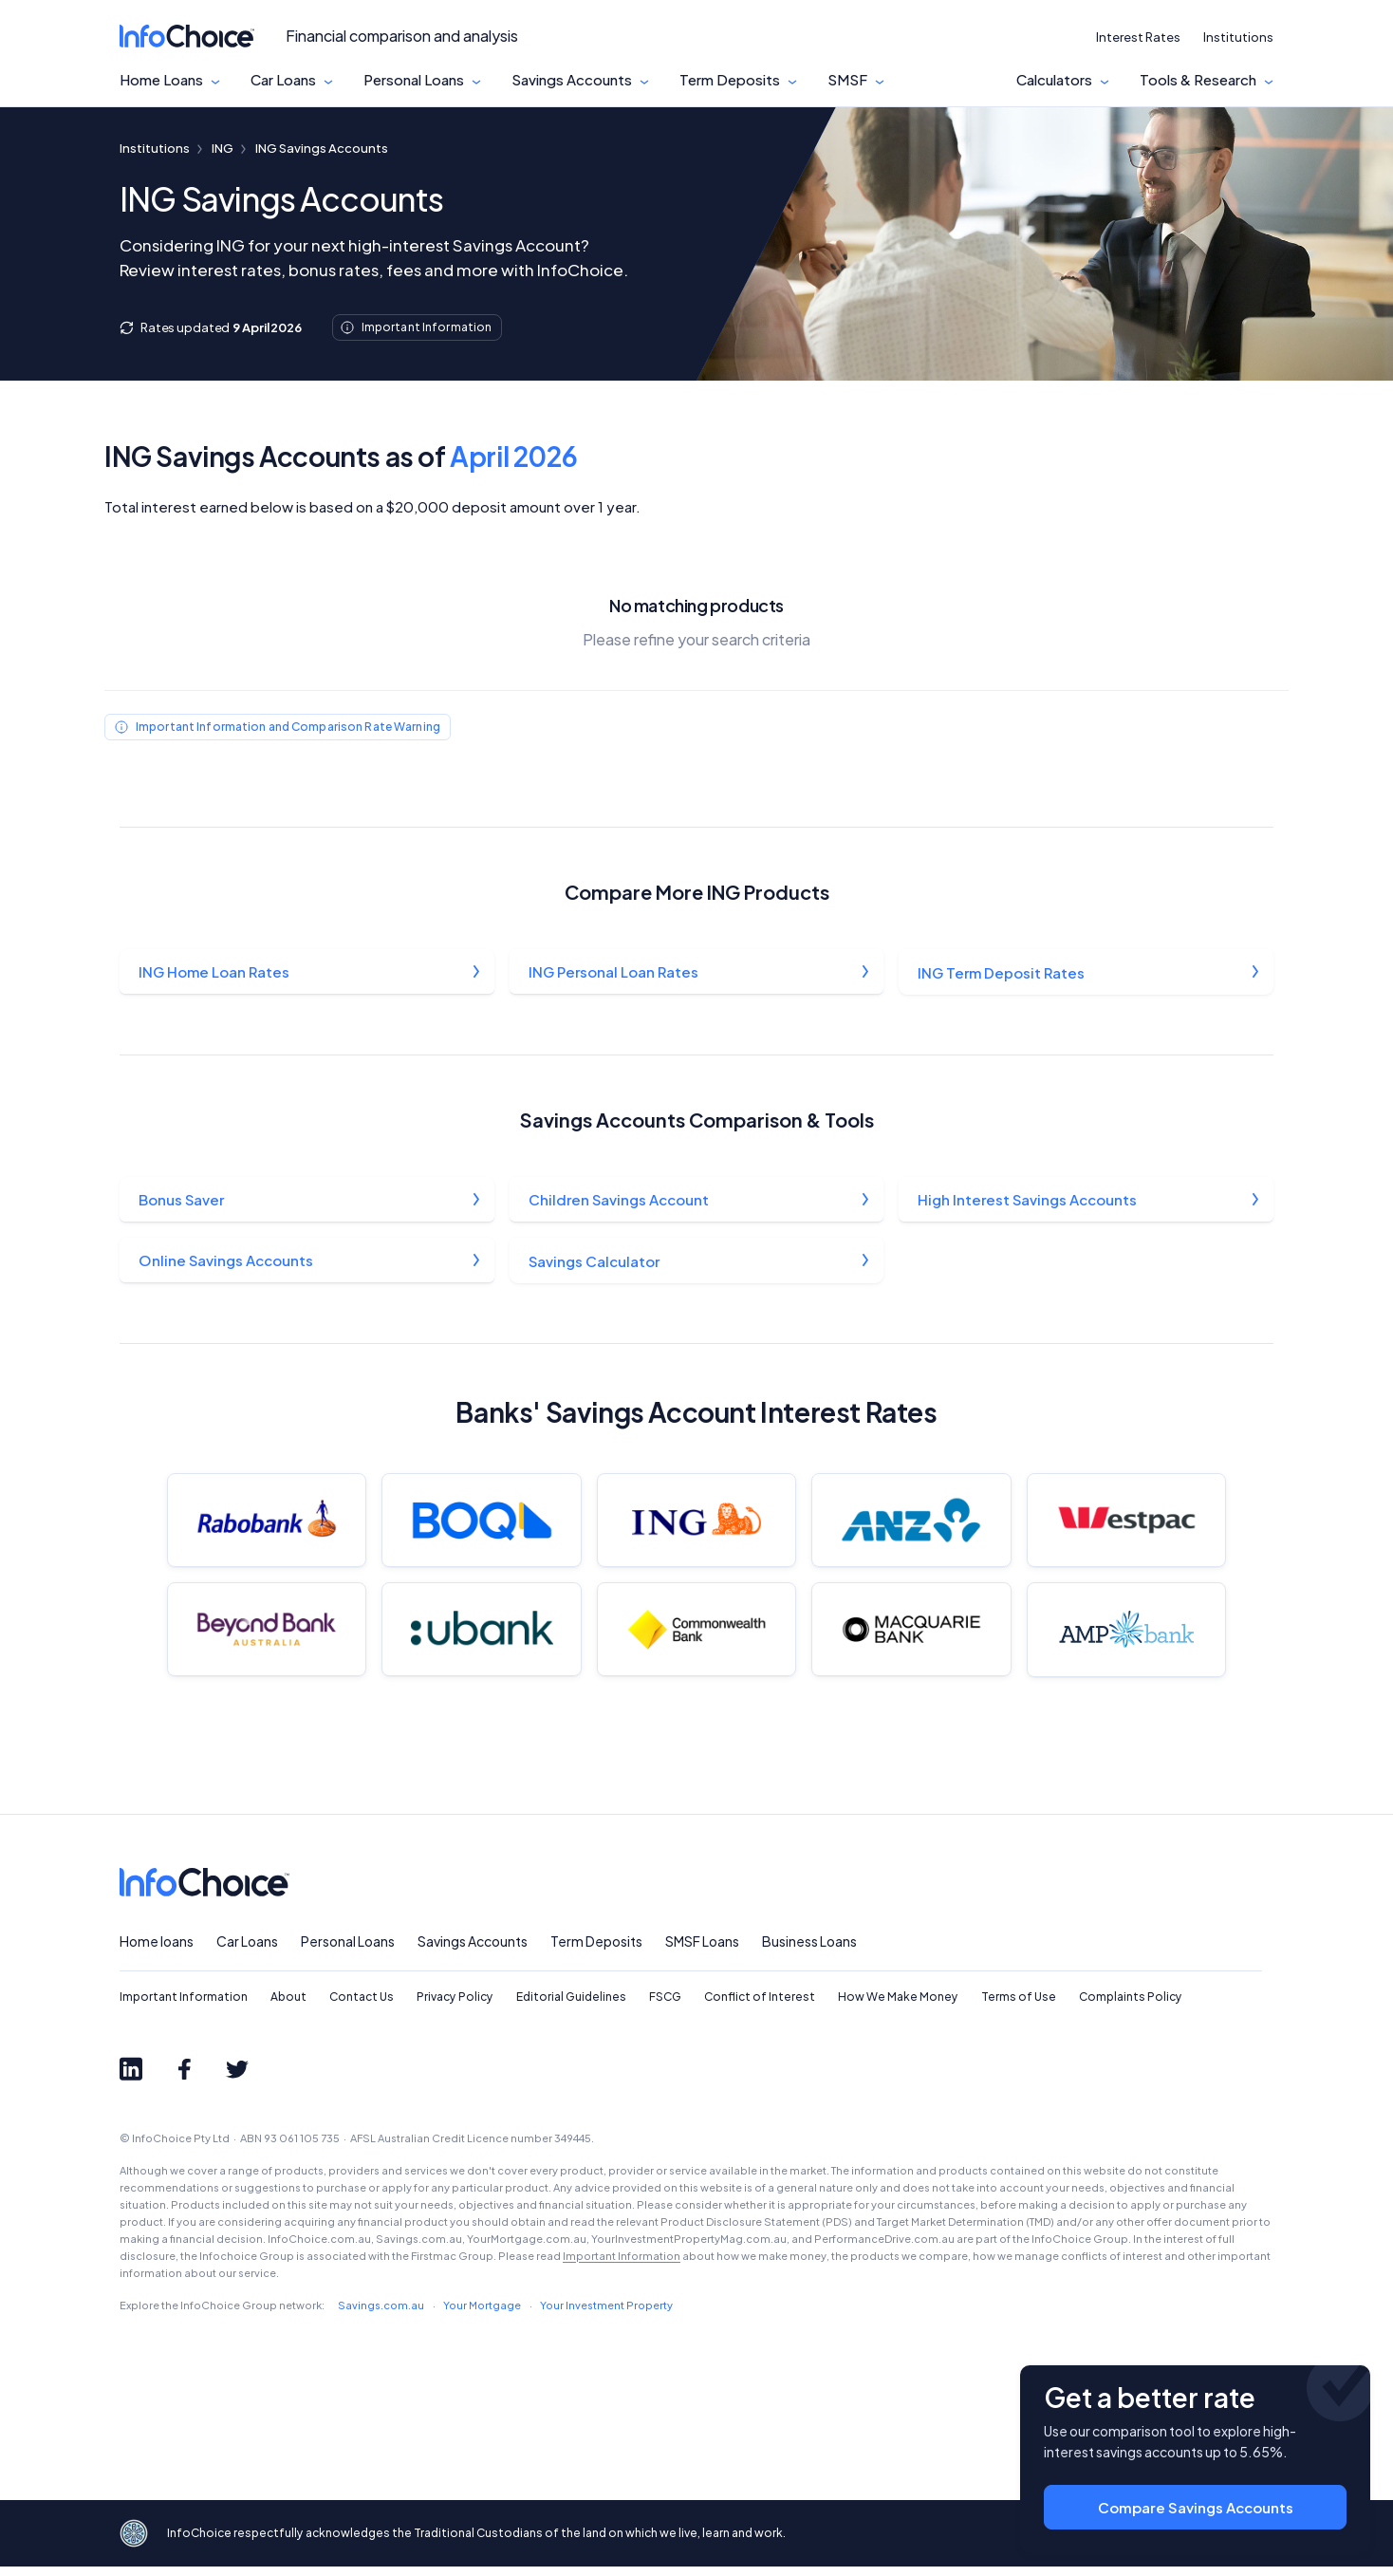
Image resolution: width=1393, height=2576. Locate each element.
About (288, 2007)
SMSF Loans (702, 1950)
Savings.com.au (381, 2314)
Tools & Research (1198, 79)
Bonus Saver (182, 1201)
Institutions (1238, 37)
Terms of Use (1018, 2007)
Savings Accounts (571, 79)
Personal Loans (413, 79)
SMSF (847, 79)
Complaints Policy (1130, 2007)
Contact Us (361, 2007)
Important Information (184, 2007)
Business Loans (809, 1950)
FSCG (665, 2007)
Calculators (1054, 79)
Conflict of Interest (759, 2007)
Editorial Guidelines (571, 2007)
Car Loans (283, 79)
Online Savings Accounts (226, 1263)
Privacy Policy (455, 2007)
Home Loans (161, 79)
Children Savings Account (619, 1201)
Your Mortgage (482, 2314)
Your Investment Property (606, 2314)
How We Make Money (898, 2007)
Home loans (157, 1950)
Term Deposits (729, 79)
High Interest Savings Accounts (1028, 1201)
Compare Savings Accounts (1195, 2501)
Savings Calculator (594, 1263)
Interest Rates (1138, 37)
